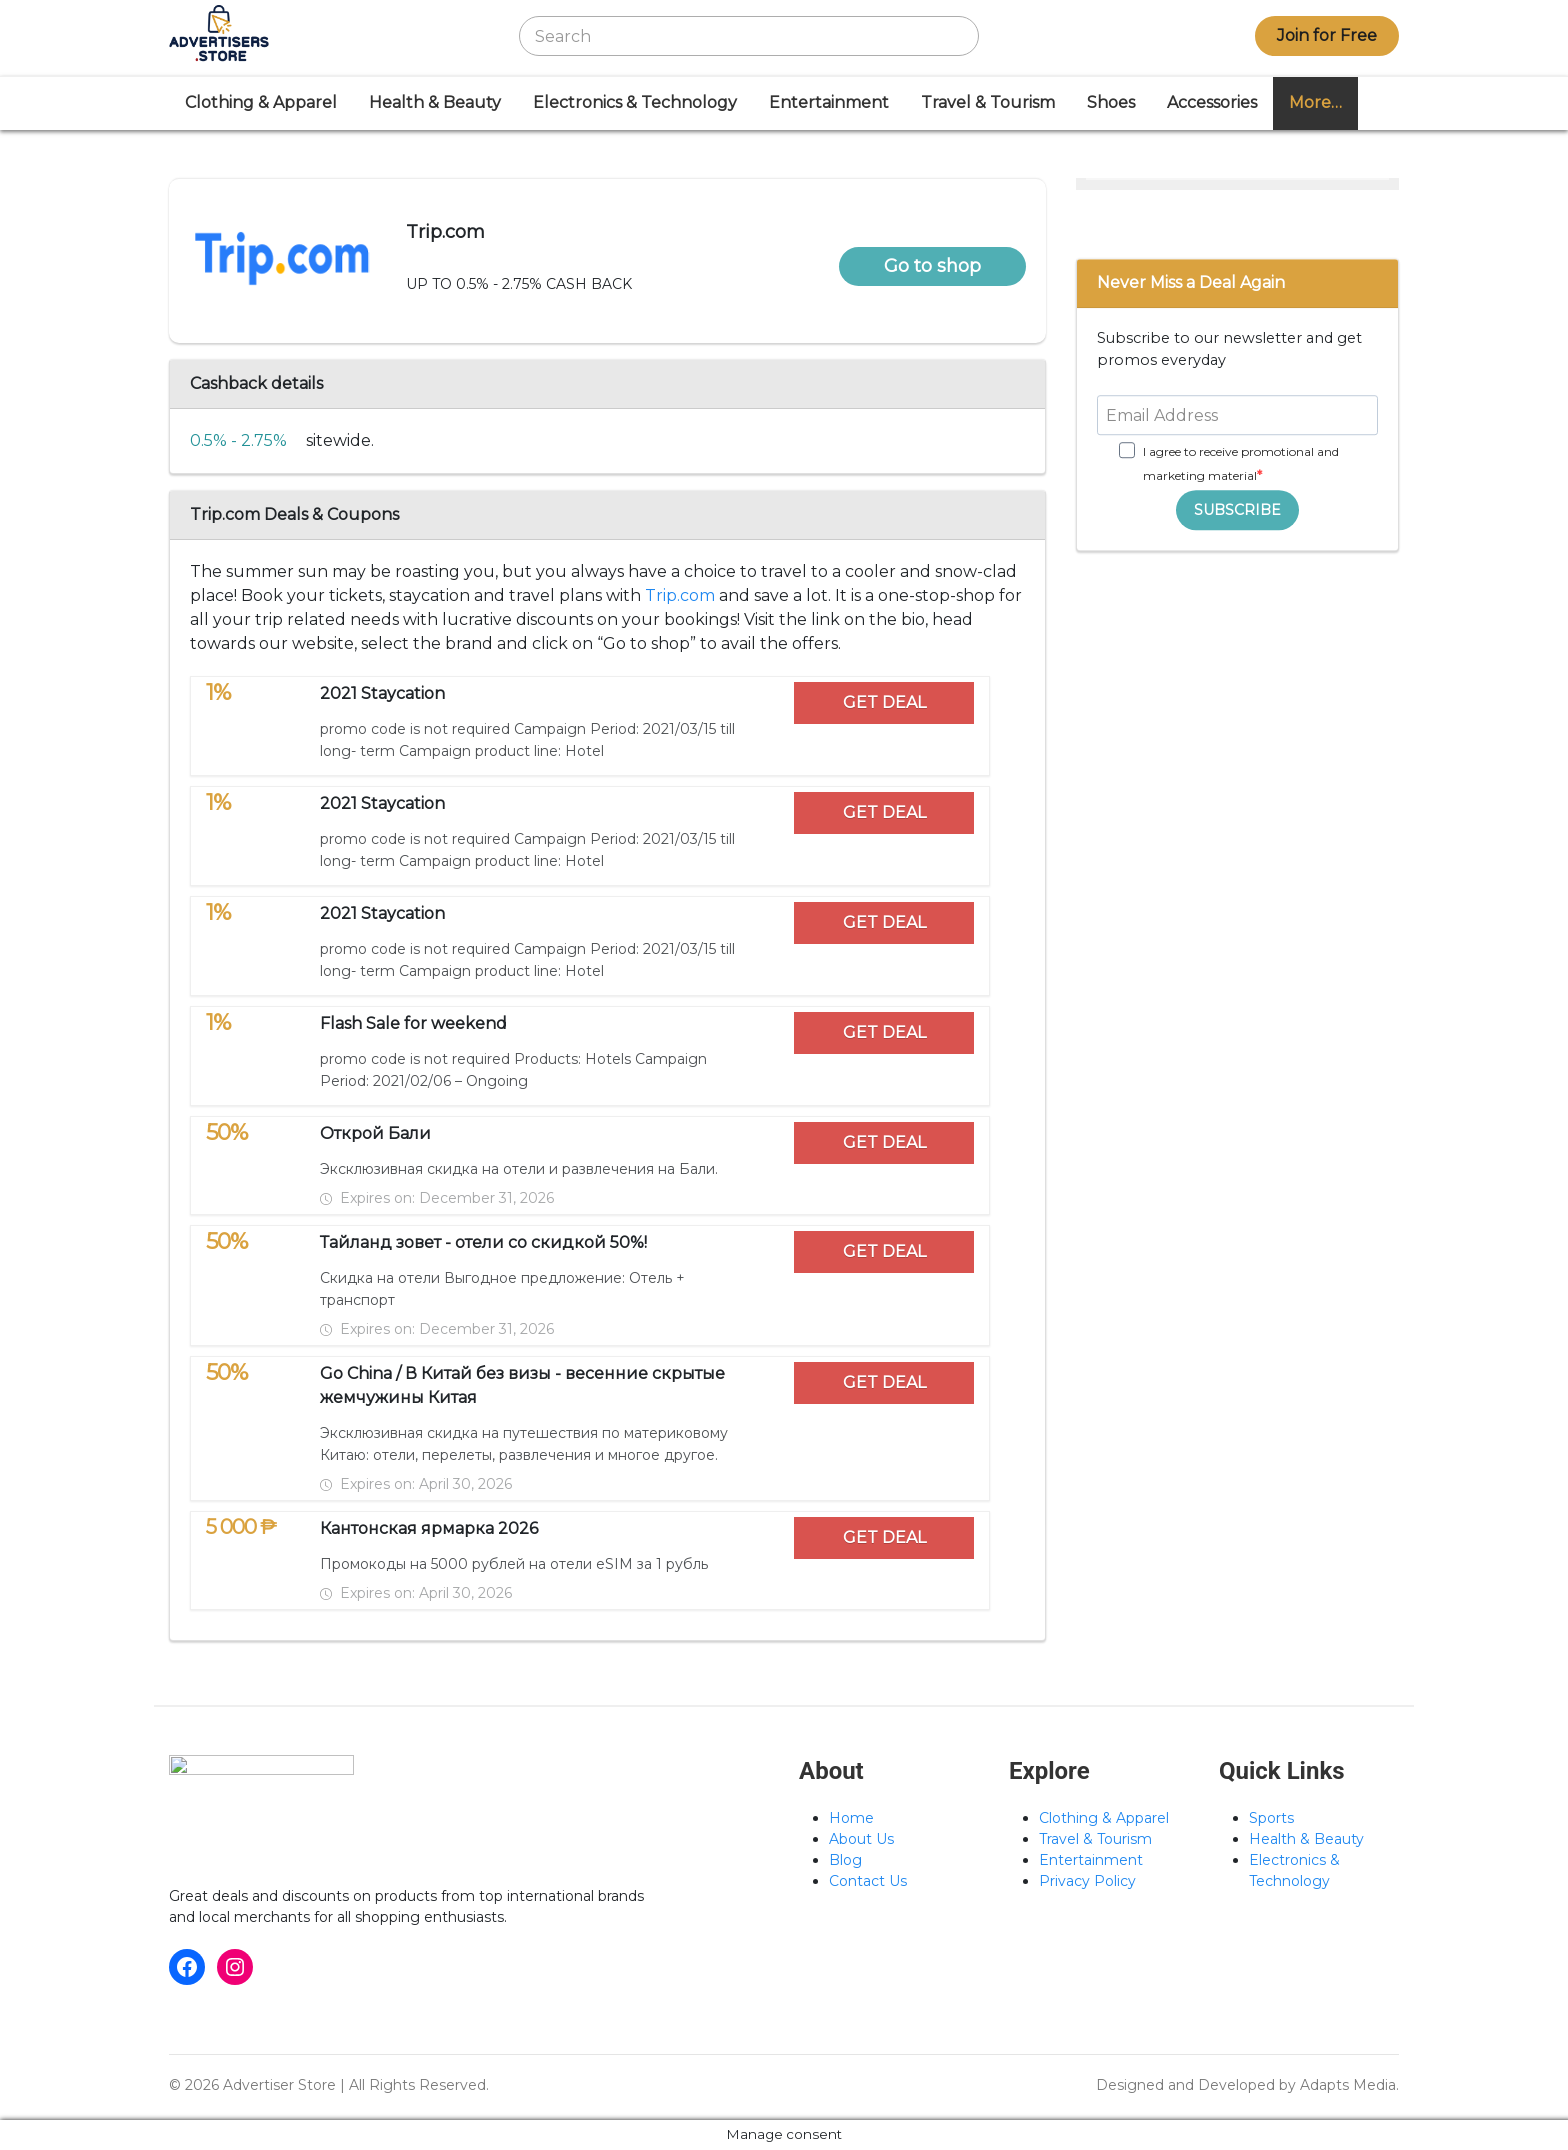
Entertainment (829, 102)
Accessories (1212, 102)
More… (1315, 102)
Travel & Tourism (988, 102)
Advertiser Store (279, 2085)
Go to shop (932, 266)
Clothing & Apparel (261, 102)
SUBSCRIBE (1237, 510)
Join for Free (1327, 35)
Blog (845, 1860)
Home (851, 1818)
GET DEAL (884, 702)
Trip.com (680, 595)
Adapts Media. (1349, 2085)
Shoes (1111, 102)
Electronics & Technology (635, 102)
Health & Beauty (435, 102)
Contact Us (868, 1881)
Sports (1271, 1818)
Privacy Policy (1087, 1881)
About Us (861, 1839)
